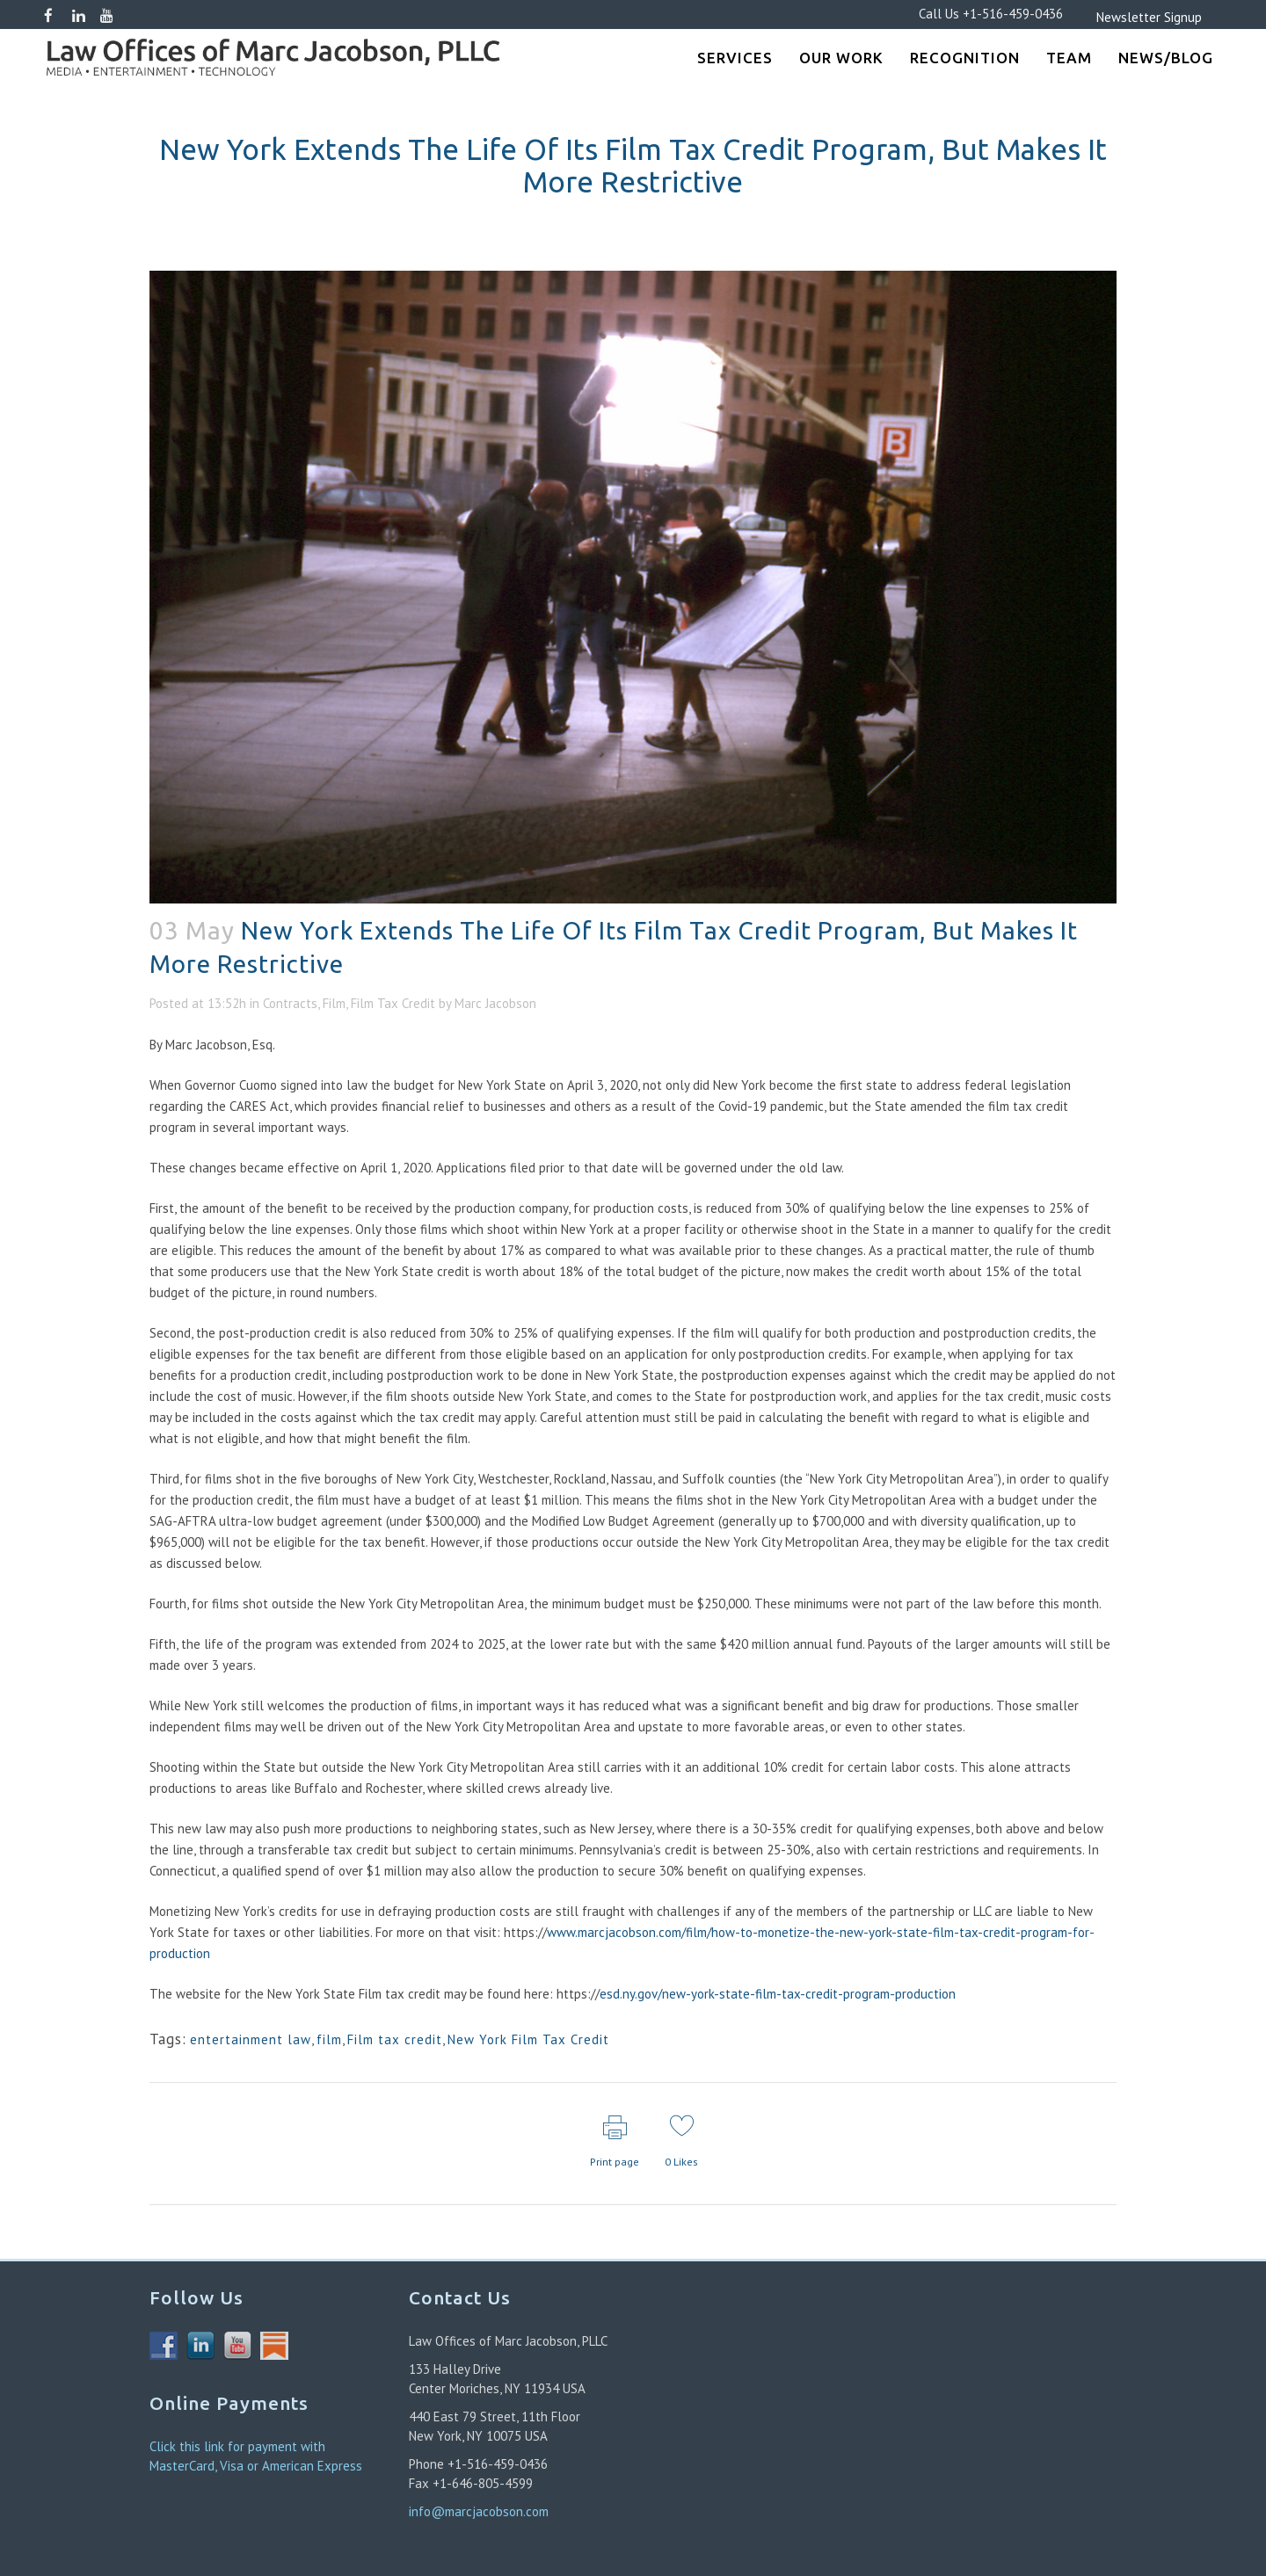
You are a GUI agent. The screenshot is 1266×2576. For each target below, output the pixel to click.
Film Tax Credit (393, 1003)
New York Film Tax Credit (528, 2039)
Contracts (290, 1003)
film (329, 2039)
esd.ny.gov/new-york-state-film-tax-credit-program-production (778, 1993)
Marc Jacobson (495, 1003)
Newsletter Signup (1122, 17)
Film (334, 1003)
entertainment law (250, 2039)
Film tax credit (394, 2039)
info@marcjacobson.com (479, 2511)
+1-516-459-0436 (1013, 13)
